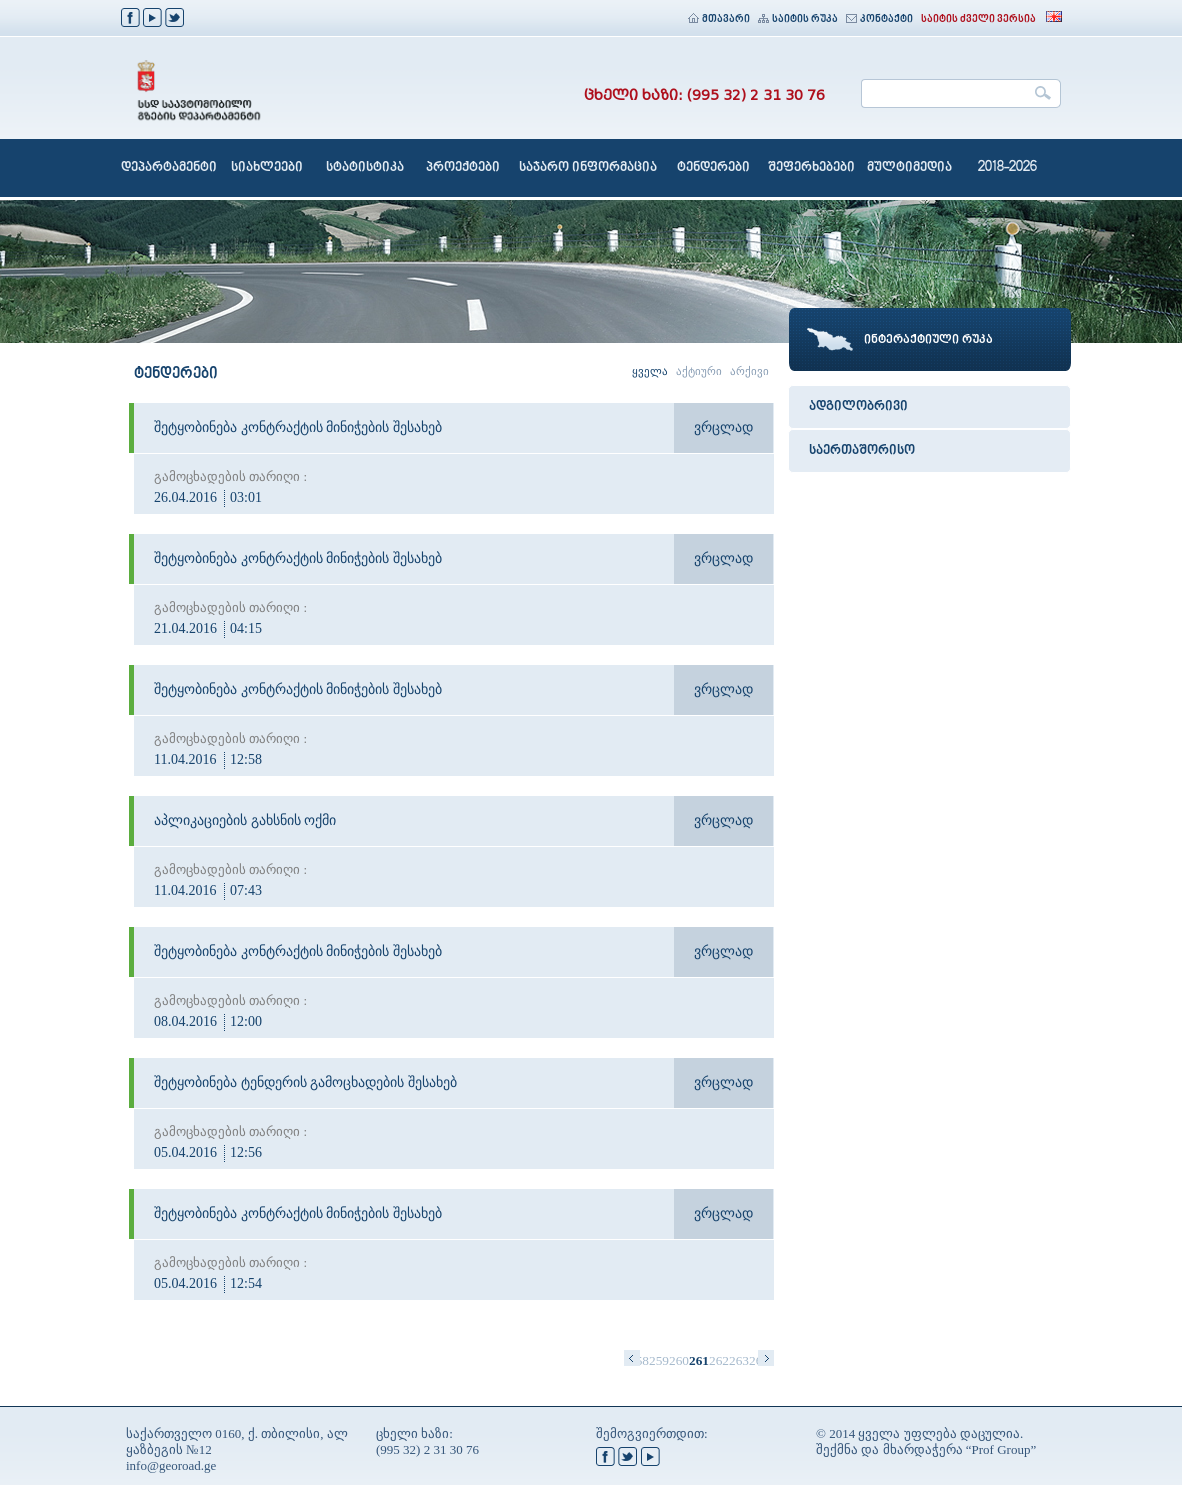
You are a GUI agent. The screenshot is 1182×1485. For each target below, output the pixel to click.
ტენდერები (713, 168)
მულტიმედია (909, 168)
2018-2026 (1007, 168)
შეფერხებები (811, 168)
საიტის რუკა (798, 19)
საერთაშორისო (862, 451)
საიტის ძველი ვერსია (978, 19)
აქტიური (699, 371)
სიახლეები (267, 168)
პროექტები (463, 168)
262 (719, 1360)
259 (659, 1360)
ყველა (650, 371)
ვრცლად (723, 427)
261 (699, 1360)
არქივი (749, 371)
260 (679, 1360)
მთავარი (719, 19)
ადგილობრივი (858, 407)
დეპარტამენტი (169, 168)
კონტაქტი (879, 19)
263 (739, 1360)
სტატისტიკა (365, 168)
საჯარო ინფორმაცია (588, 168)
